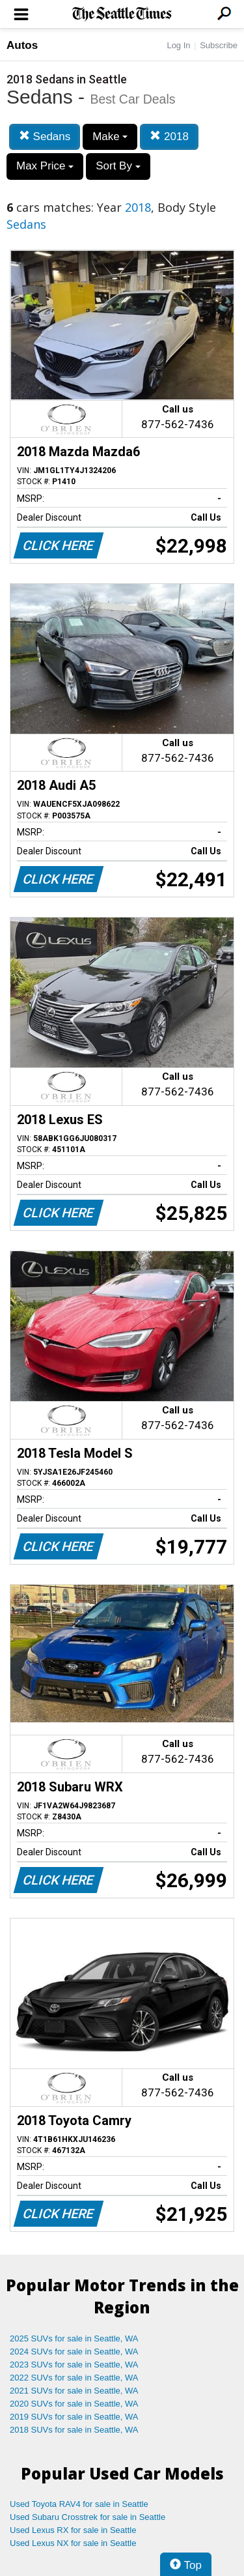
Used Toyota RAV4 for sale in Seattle (79, 2504)
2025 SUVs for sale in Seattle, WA (74, 2338)
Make (110, 136)
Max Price (45, 166)
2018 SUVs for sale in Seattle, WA (74, 2430)
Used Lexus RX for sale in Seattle (73, 2530)
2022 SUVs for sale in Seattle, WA (74, 2377)
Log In (178, 45)
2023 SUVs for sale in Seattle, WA (74, 2364)
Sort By (118, 166)
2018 (169, 136)
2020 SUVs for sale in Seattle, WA (74, 2404)
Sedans (44, 136)
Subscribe (218, 45)
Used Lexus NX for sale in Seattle (73, 2543)
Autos (22, 45)
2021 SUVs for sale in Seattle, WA (74, 2390)
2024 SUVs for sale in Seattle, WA (74, 2351)
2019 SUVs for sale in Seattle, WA (74, 2417)
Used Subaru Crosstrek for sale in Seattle (87, 2517)
